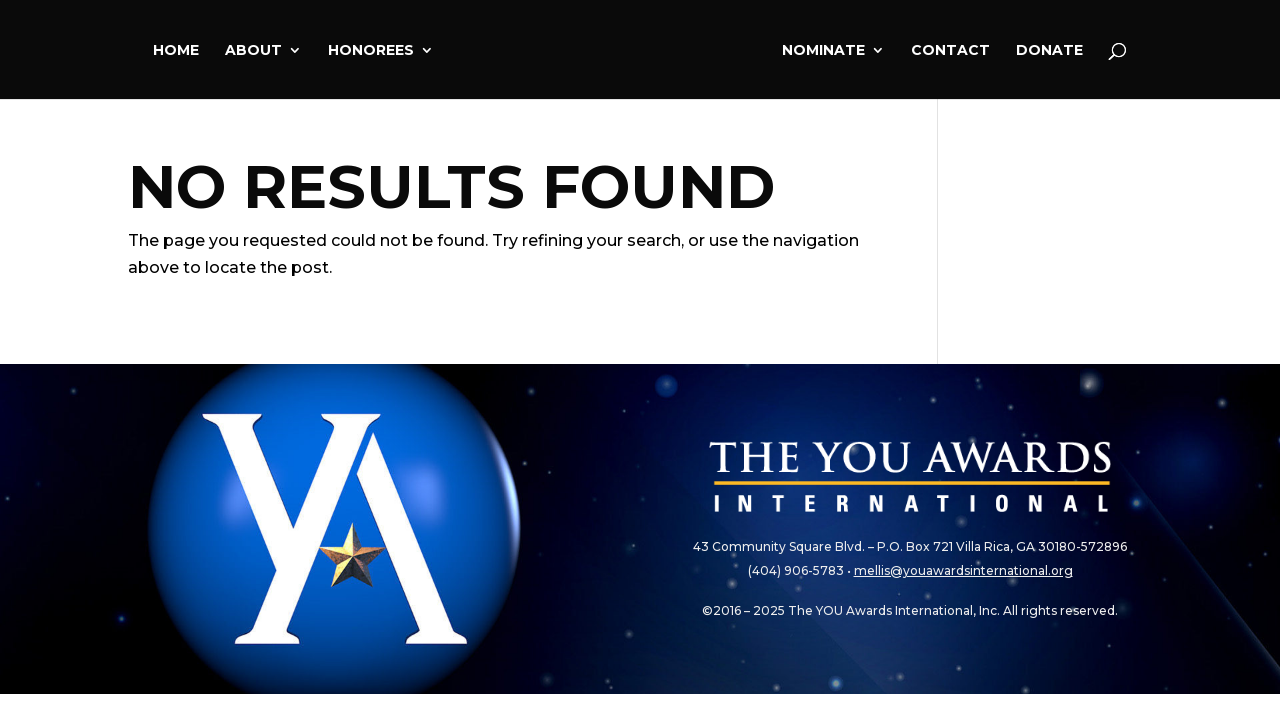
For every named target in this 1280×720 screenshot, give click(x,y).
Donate (1049, 51)
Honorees (371, 51)
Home (176, 51)
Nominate (823, 51)
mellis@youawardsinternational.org (963, 570)
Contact (950, 51)
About (253, 51)
